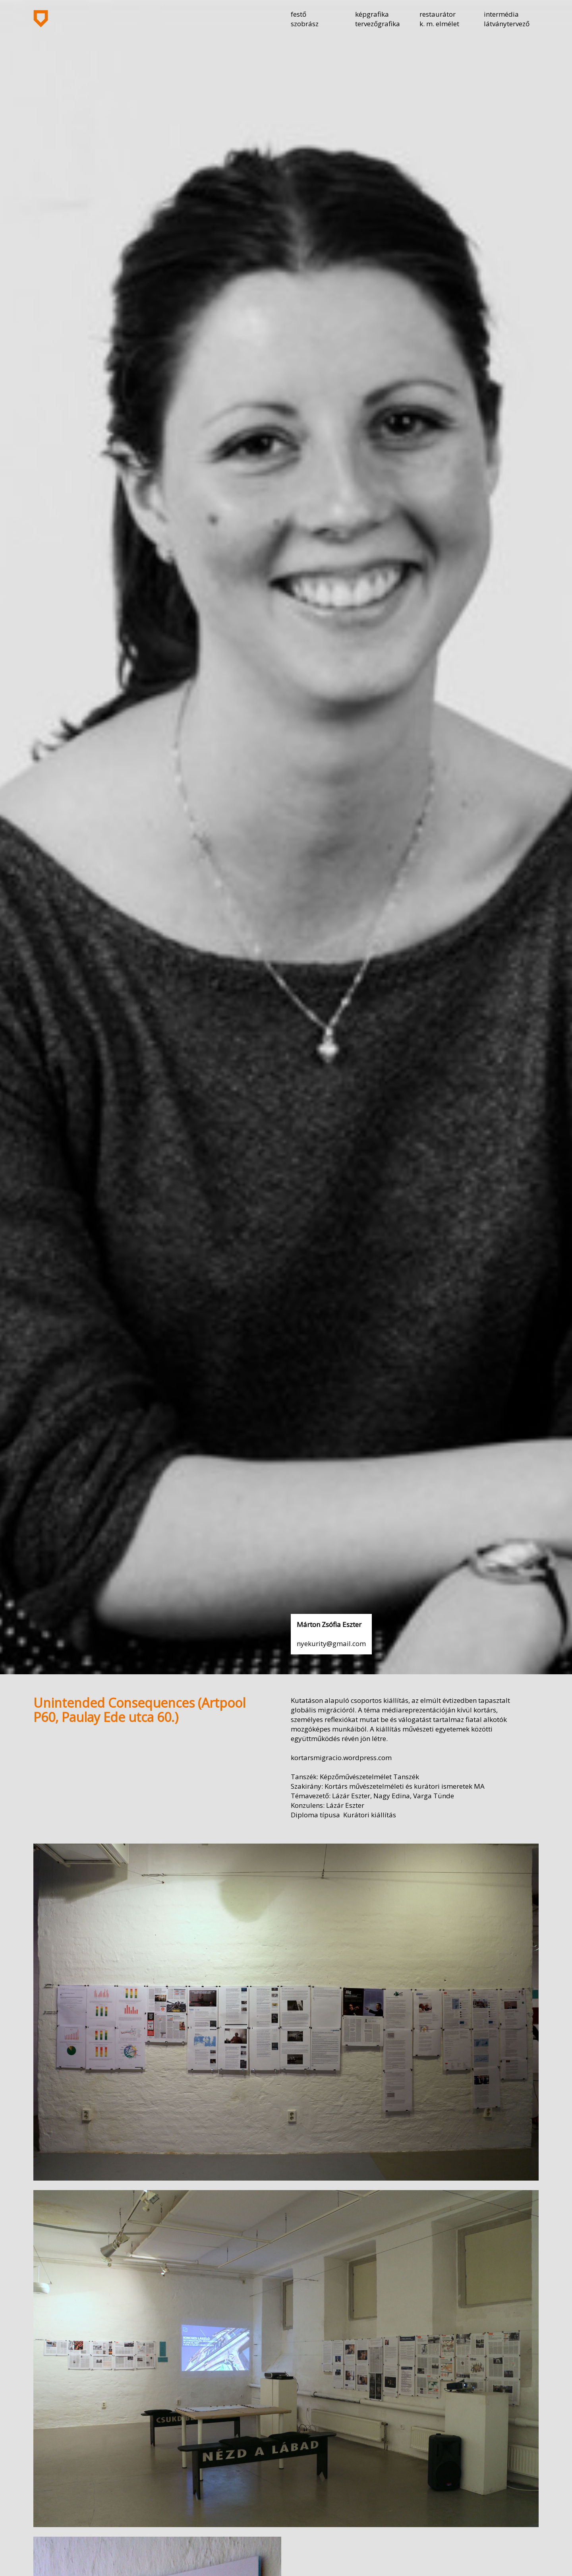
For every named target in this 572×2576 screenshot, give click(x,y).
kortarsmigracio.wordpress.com (341, 1757)
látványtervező (506, 23)
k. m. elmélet (439, 23)
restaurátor (437, 14)
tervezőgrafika (377, 23)
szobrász (305, 23)
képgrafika (372, 14)
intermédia (501, 14)
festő (298, 14)
